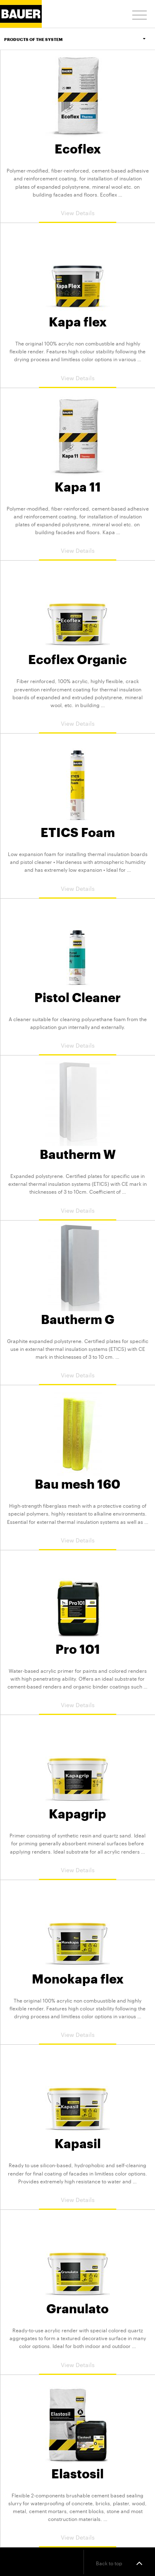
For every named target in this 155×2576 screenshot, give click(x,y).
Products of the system (79, 39)
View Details (78, 212)
